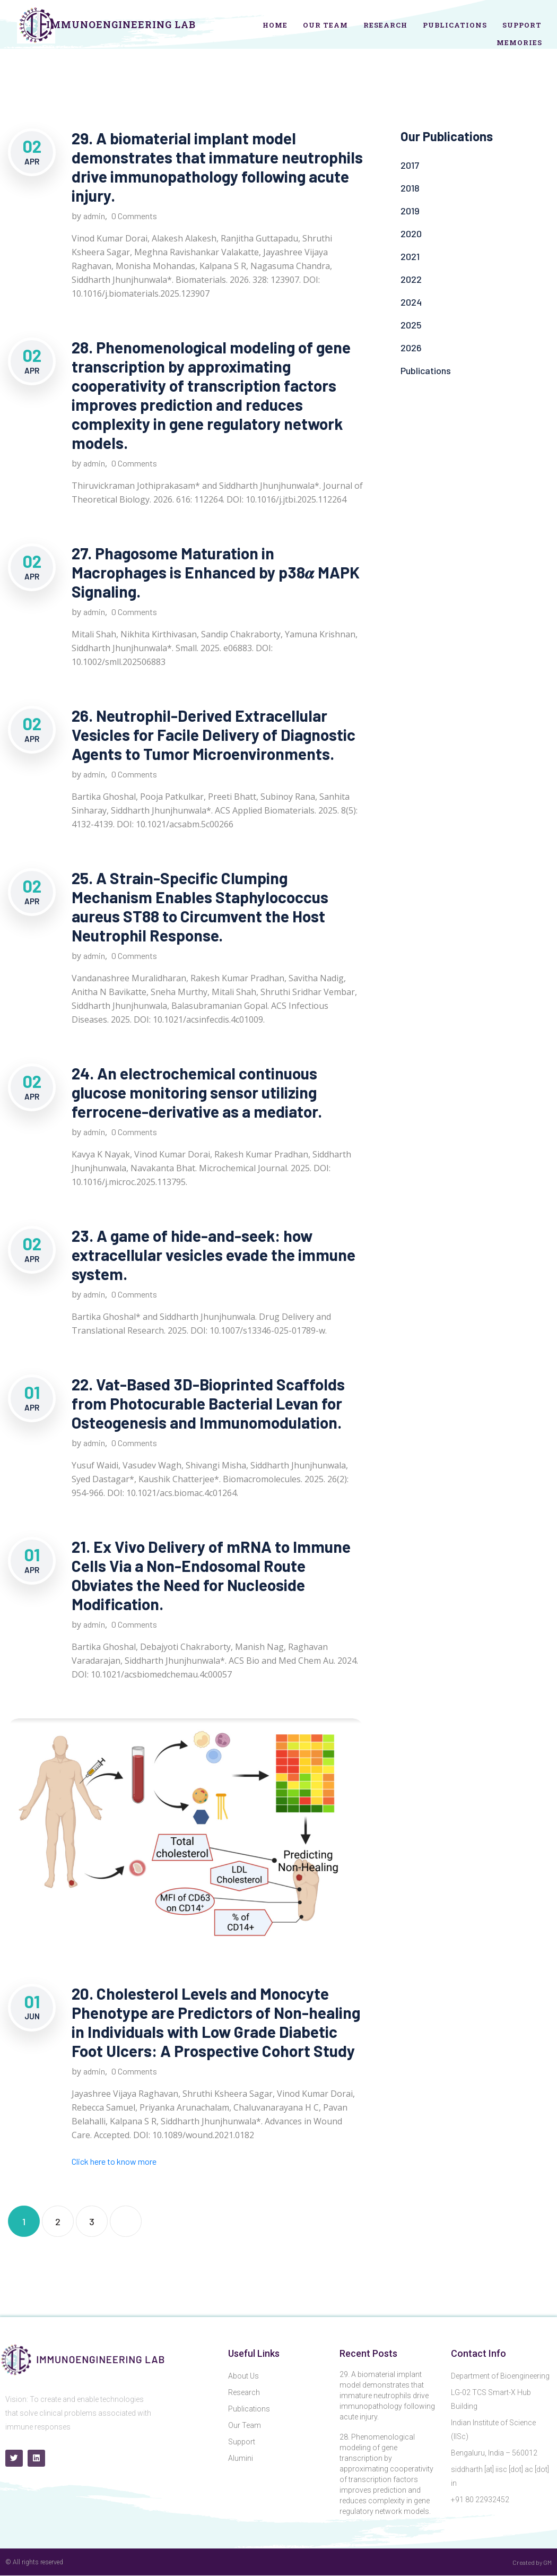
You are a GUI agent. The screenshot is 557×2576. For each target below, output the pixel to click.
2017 (410, 165)
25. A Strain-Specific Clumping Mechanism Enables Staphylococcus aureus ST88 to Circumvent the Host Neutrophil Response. (200, 906)
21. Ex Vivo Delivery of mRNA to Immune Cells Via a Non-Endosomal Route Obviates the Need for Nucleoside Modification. (211, 1575)
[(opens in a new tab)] (185, 1842)
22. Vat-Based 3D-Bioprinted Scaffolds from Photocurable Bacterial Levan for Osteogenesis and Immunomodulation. (208, 1403)
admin (94, 216)
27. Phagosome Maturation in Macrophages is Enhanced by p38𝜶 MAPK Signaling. (216, 572)
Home (275, 25)
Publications (455, 25)
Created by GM (532, 2562)
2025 (411, 325)
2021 (410, 256)
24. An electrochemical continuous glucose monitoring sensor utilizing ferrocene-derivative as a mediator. (197, 1092)
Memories (519, 42)
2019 (410, 211)
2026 (411, 347)
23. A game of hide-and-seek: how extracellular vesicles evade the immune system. (213, 1254)
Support (522, 25)
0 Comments (134, 216)
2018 (410, 188)
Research (385, 25)
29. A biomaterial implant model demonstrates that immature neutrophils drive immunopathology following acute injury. (217, 166)
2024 (411, 302)
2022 (411, 279)
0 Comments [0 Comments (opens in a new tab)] (134, 2071)
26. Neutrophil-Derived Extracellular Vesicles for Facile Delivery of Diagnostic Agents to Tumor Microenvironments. (213, 734)
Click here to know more (114, 2161)
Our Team (325, 25)
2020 (411, 233)
